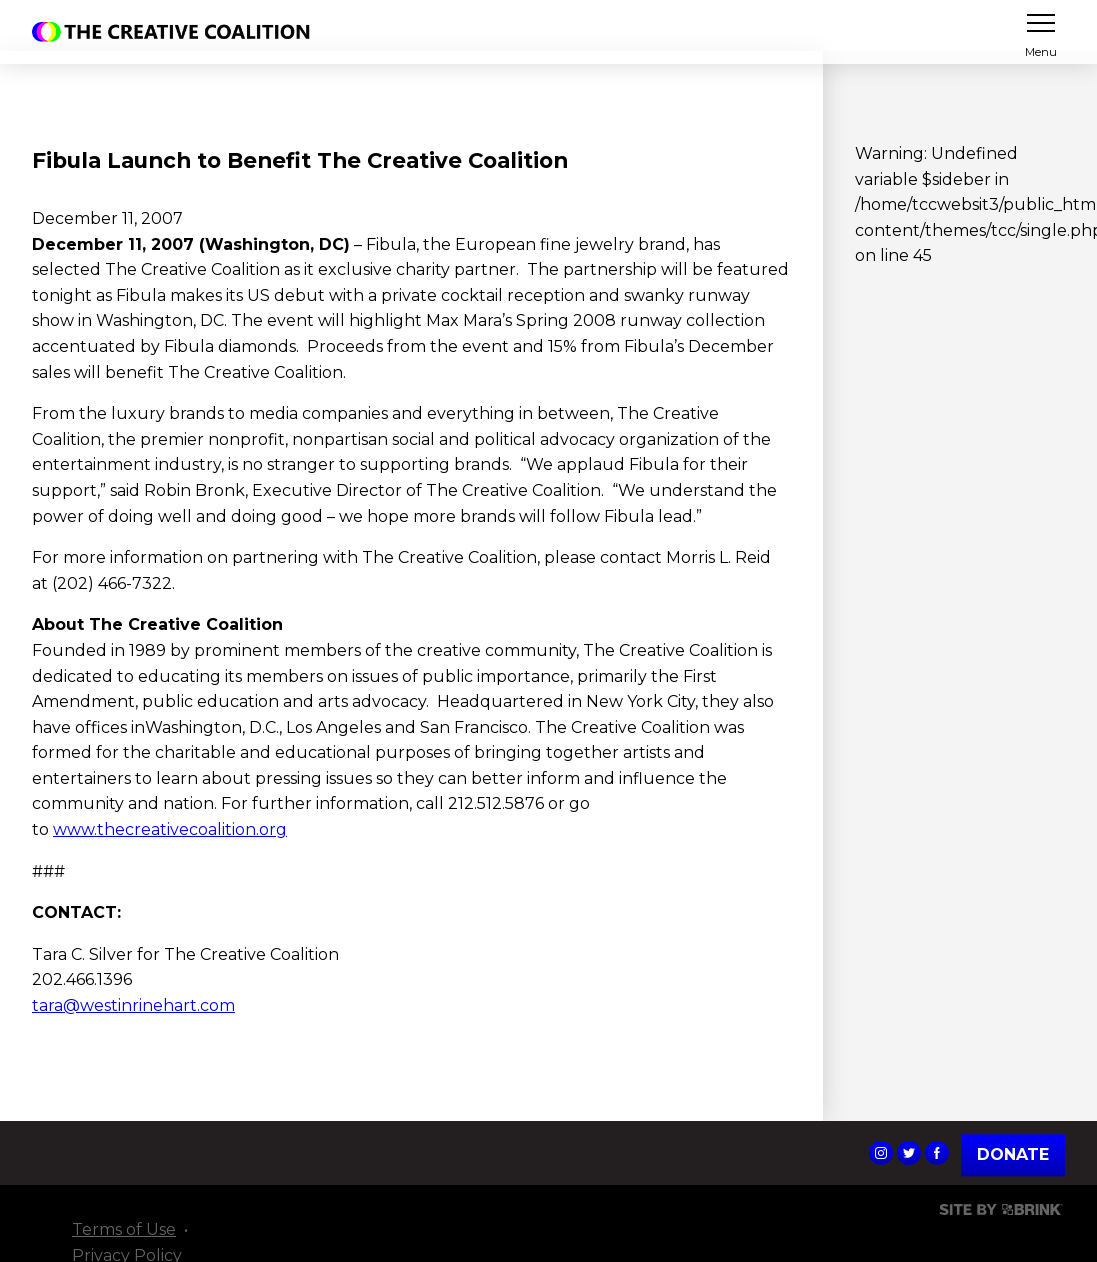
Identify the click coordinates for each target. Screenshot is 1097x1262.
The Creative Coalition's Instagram (881, 1153)
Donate (1013, 1155)
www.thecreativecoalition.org (170, 829)
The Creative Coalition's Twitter (909, 1153)
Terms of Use (124, 1229)
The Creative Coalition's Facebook (937, 1153)
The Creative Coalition (176, 32)
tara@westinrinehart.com (133, 1005)
